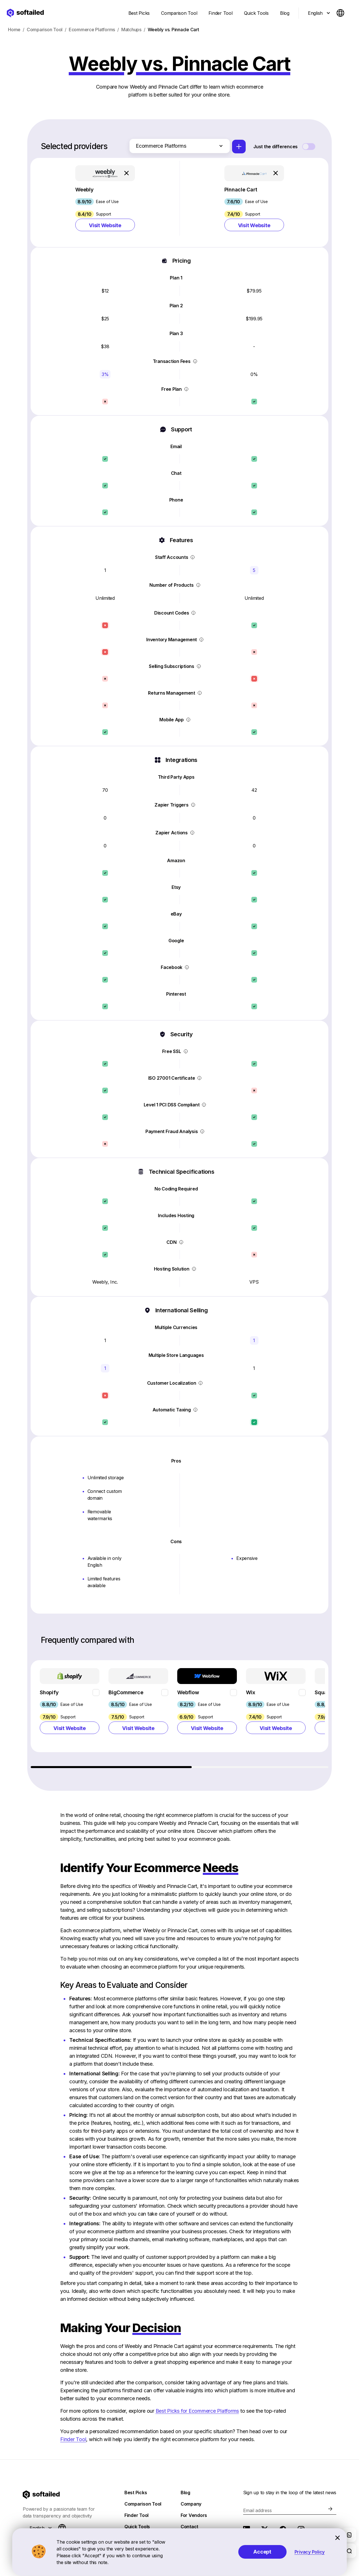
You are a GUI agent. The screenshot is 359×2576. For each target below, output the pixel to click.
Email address (257, 2510)
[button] (105, 202)
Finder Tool (73, 2439)
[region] (180, 1714)
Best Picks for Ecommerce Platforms (197, 2411)
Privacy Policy (310, 2552)
